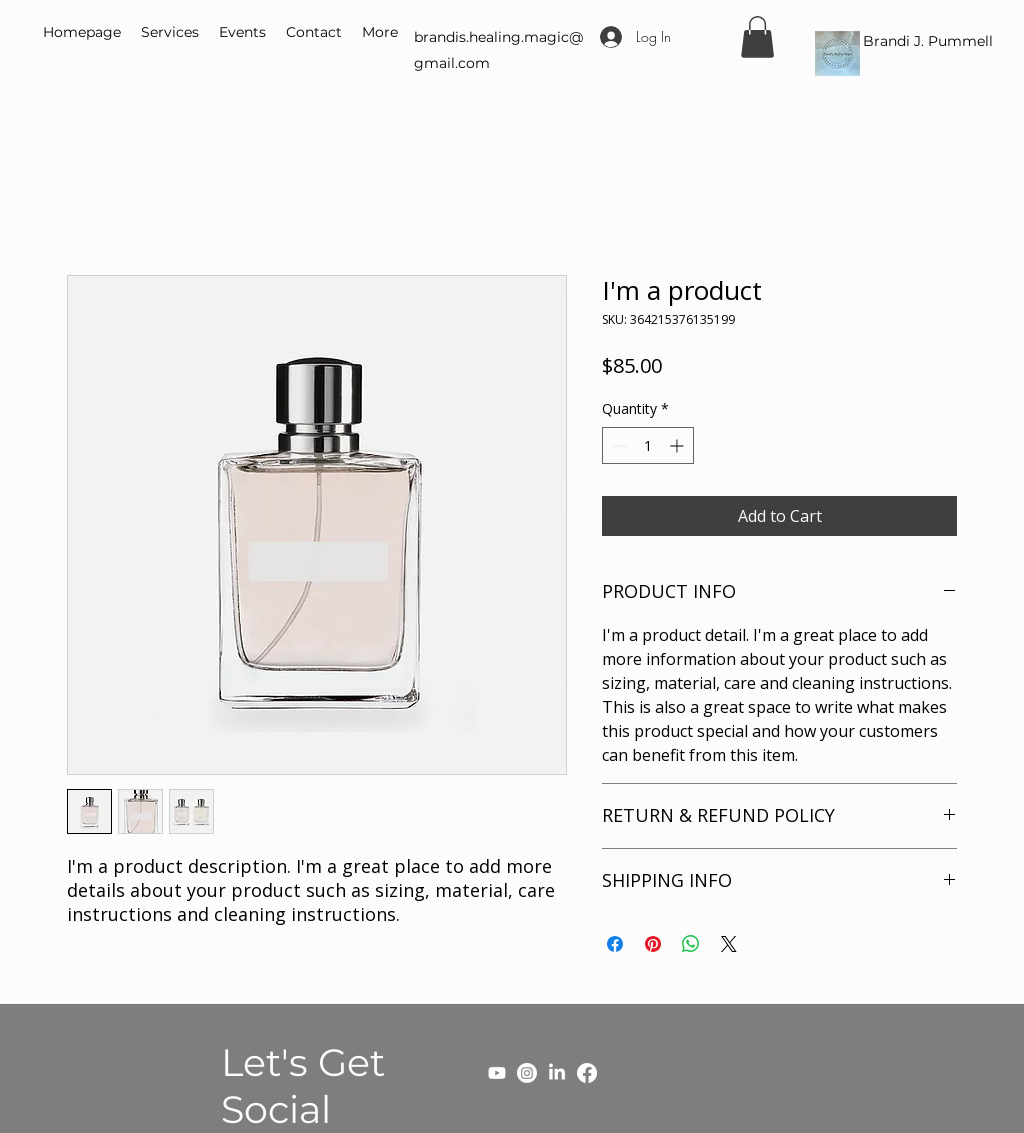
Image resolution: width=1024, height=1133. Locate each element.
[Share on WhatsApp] (691, 944)
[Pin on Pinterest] (653, 944)
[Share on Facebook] (615, 944)
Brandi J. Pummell (928, 41)
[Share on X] (729, 944)
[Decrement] (617, 445)
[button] (757, 37)
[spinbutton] (648, 445)
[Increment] (678, 445)
